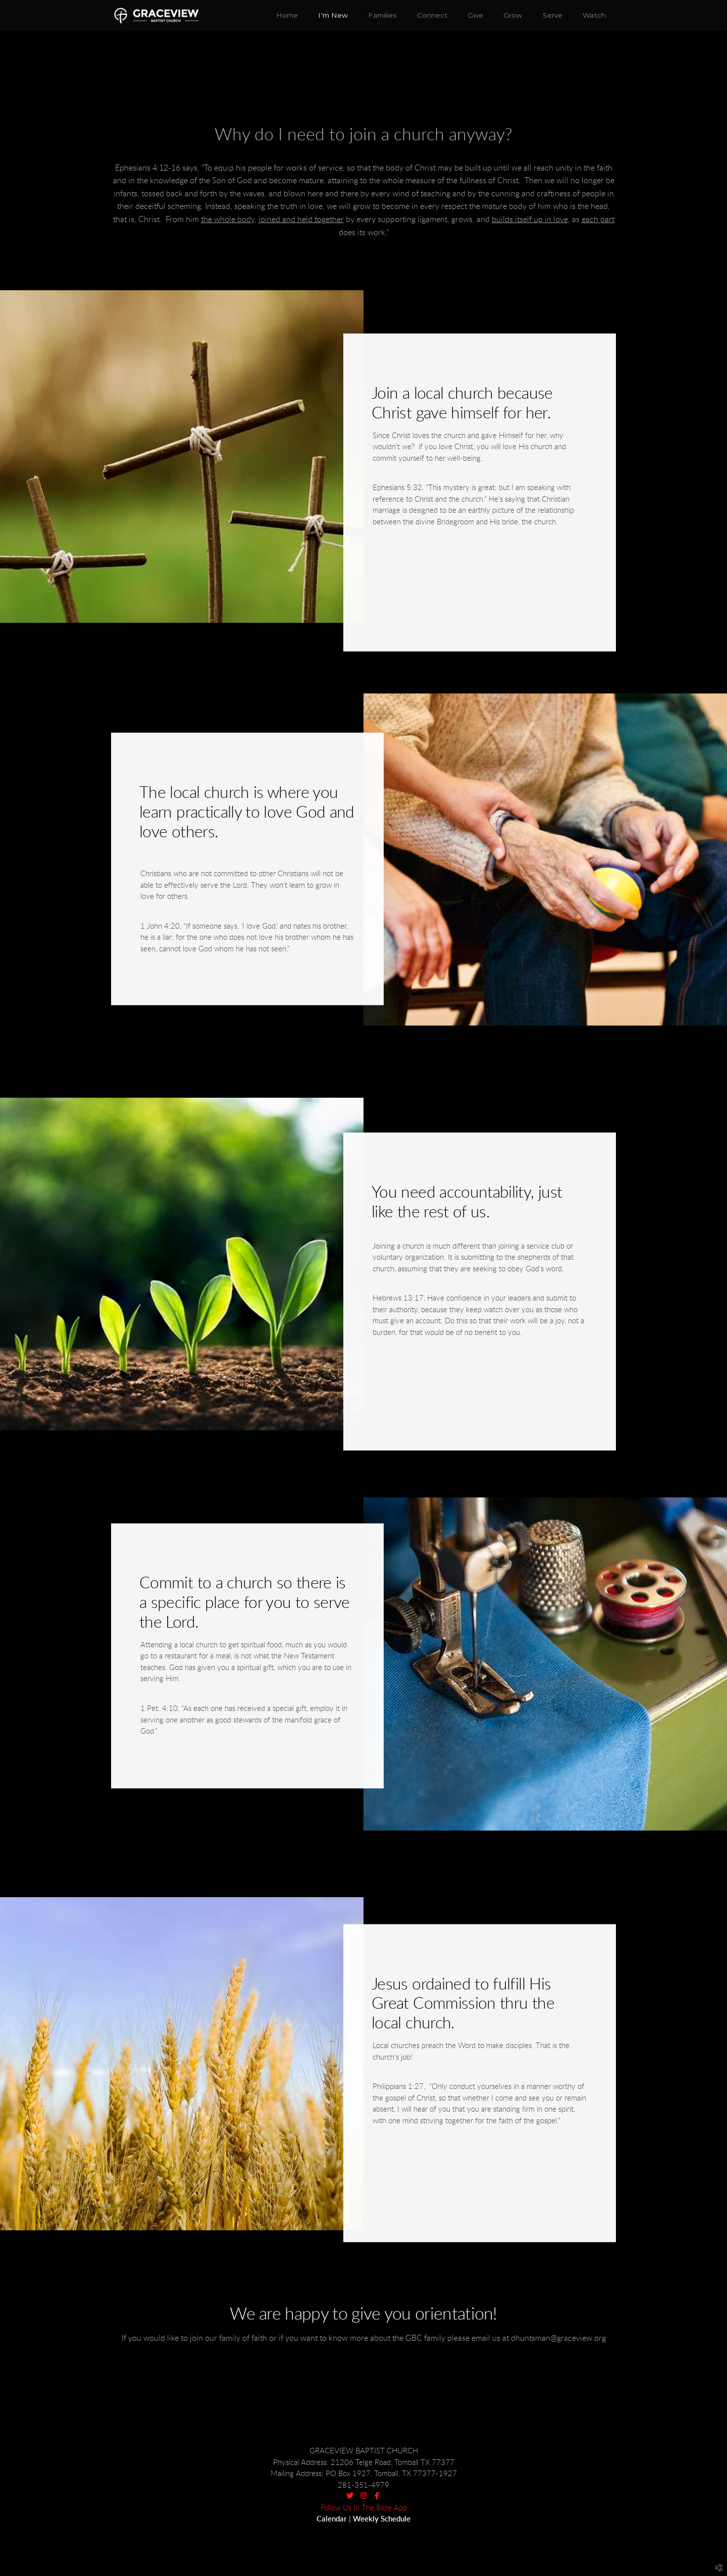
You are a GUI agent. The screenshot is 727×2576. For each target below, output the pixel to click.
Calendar (332, 2519)
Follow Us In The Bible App (364, 2508)
